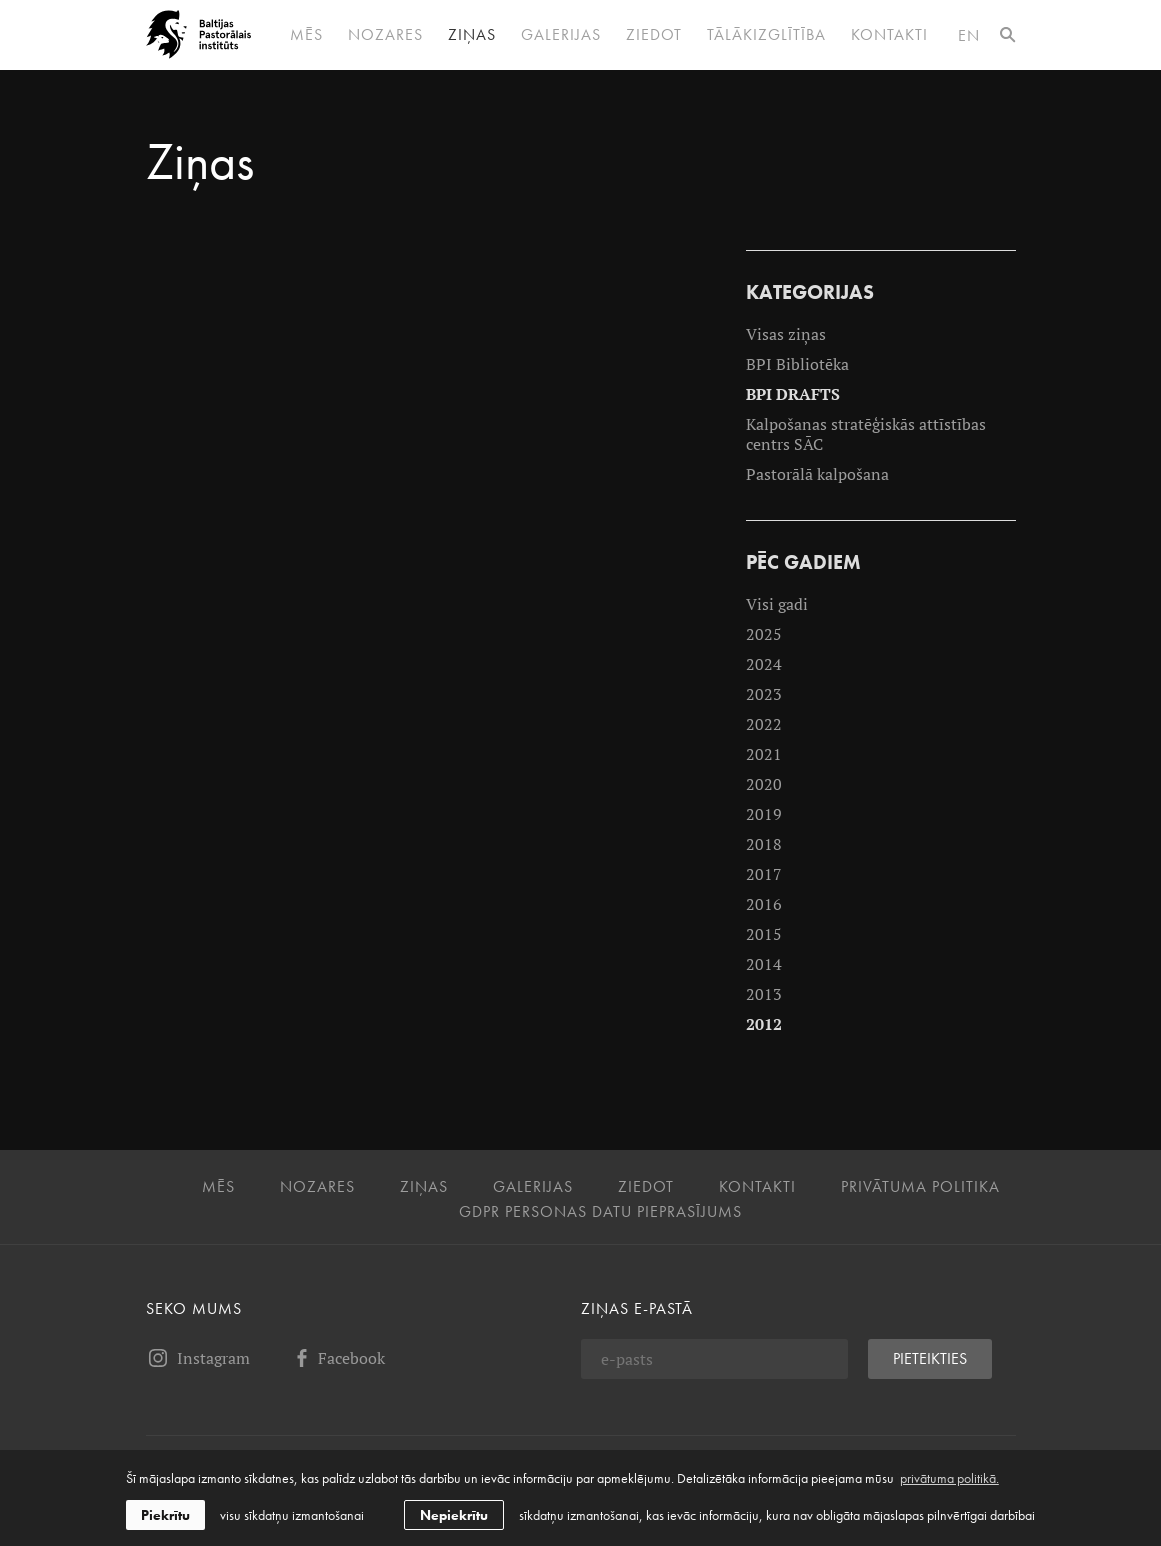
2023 (764, 694)
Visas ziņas (786, 334)
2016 (764, 904)
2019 (764, 814)
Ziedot (654, 35)
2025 (764, 634)
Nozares (385, 35)
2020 (764, 784)
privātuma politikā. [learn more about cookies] (949, 1478)
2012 (764, 1024)
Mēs (306, 35)
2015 (764, 934)
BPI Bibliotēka (797, 364)
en (969, 35)
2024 (764, 664)
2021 (764, 754)
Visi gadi (777, 604)
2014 (764, 964)
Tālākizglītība (766, 35)
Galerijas (561, 35)
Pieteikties (930, 1358)
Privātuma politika (920, 1187)
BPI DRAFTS (793, 394)
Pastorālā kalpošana (817, 474)
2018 (764, 844)
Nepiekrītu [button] (454, 1515)
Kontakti (889, 35)
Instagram (198, 1358)
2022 (764, 724)
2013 (764, 994)
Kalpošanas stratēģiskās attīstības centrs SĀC (866, 434)
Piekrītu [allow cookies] (165, 1515)
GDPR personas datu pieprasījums (600, 1212)
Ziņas (472, 35)
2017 (764, 874)
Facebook (337, 1358)
